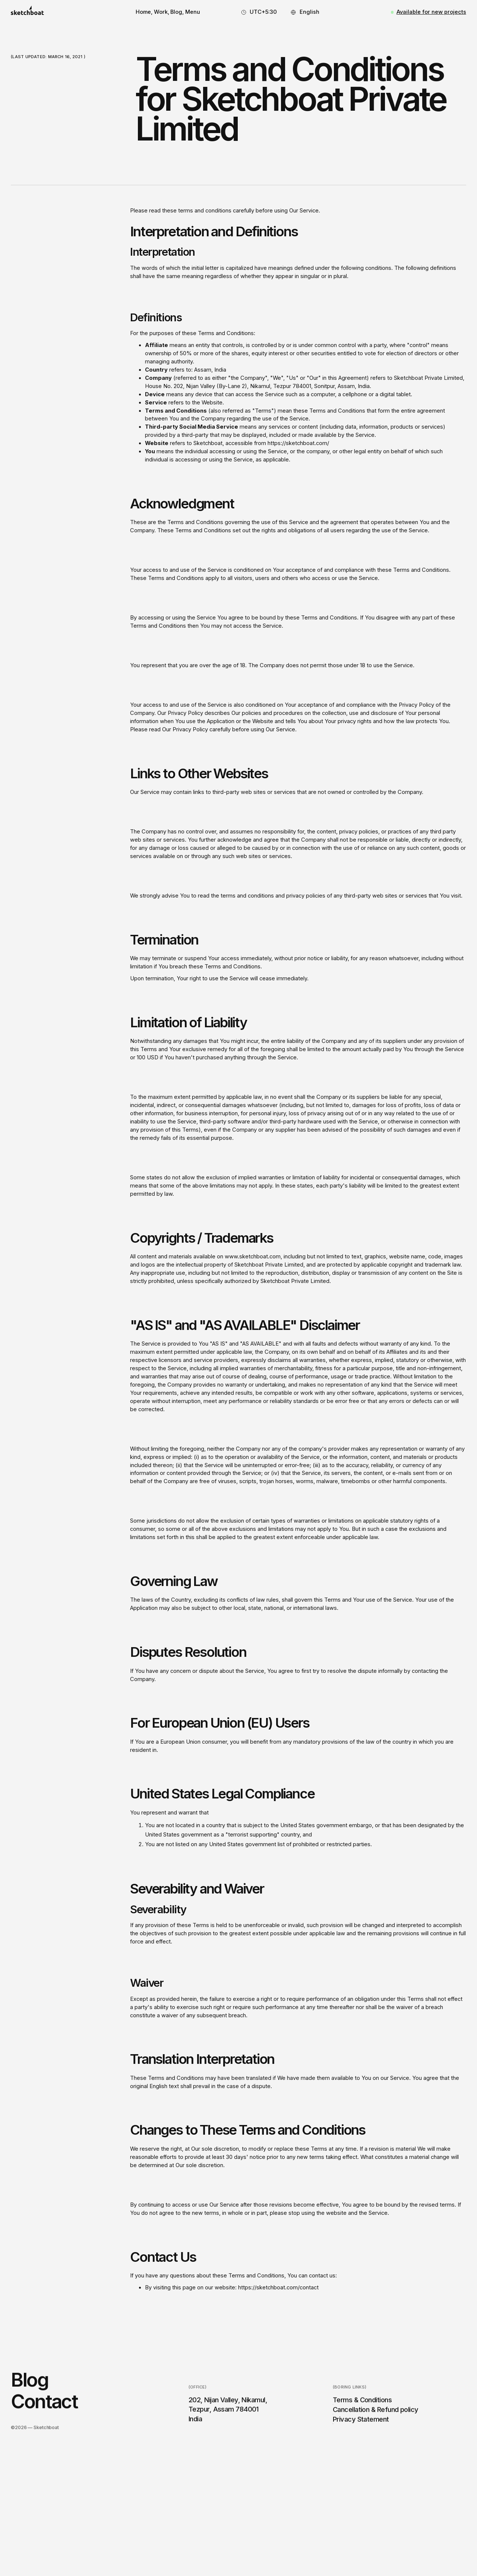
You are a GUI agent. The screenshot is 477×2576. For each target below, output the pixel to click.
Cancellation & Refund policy (375, 2417)
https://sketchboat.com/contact (278, 2287)
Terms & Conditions (362, 2407)
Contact (44, 2409)
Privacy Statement (361, 2426)
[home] (27, 12)
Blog (29, 2387)
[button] (192, 12)
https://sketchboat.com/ (298, 443)
